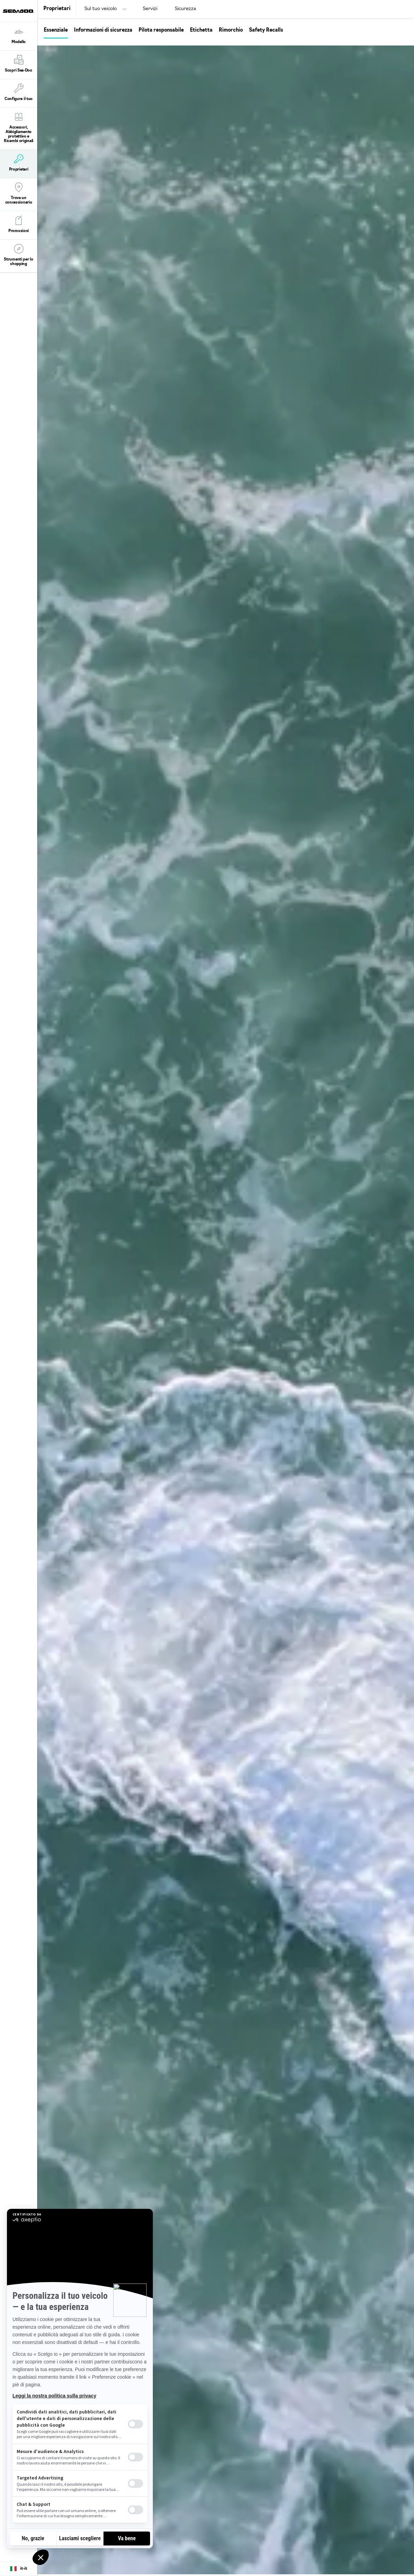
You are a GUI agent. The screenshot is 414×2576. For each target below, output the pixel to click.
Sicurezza (185, 8)
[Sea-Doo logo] (18, 11)
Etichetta (201, 30)
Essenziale (56, 30)
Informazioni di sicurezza (103, 30)
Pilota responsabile (161, 30)
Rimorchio (231, 30)
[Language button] (18, 2569)
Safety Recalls (266, 30)
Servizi (150, 8)
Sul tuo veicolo (100, 8)
